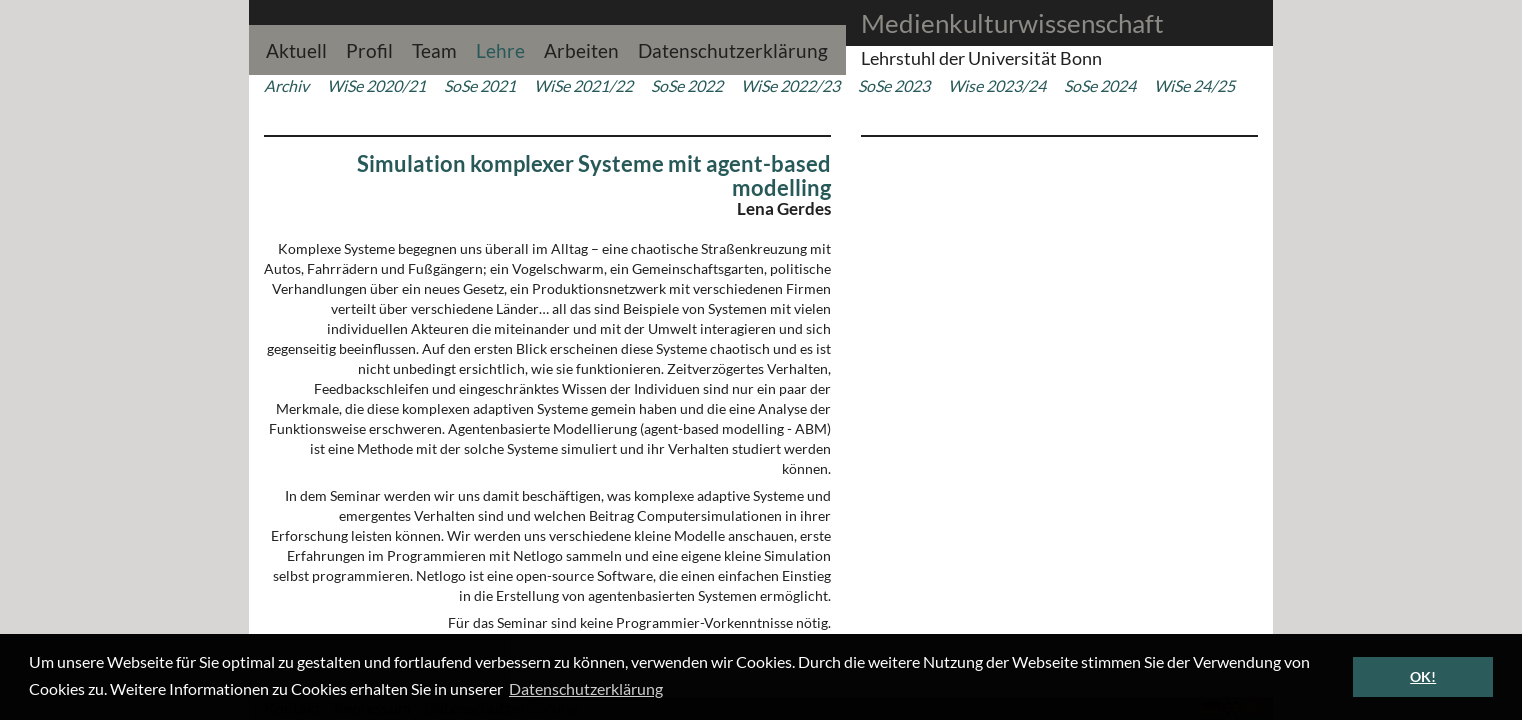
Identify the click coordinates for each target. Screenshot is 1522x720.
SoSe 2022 (687, 85)
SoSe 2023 (894, 85)
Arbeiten (581, 48)
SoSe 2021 (480, 85)
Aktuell (296, 48)
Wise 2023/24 (997, 85)
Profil (369, 48)
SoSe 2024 (1100, 85)
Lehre (500, 48)
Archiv (286, 85)
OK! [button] (1423, 676)
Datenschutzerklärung (733, 48)
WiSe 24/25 (1194, 85)
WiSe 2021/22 (583, 85)
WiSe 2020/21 (376, 85)
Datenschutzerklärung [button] (586, 688)
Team (434, 48)
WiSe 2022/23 (790, 85)
